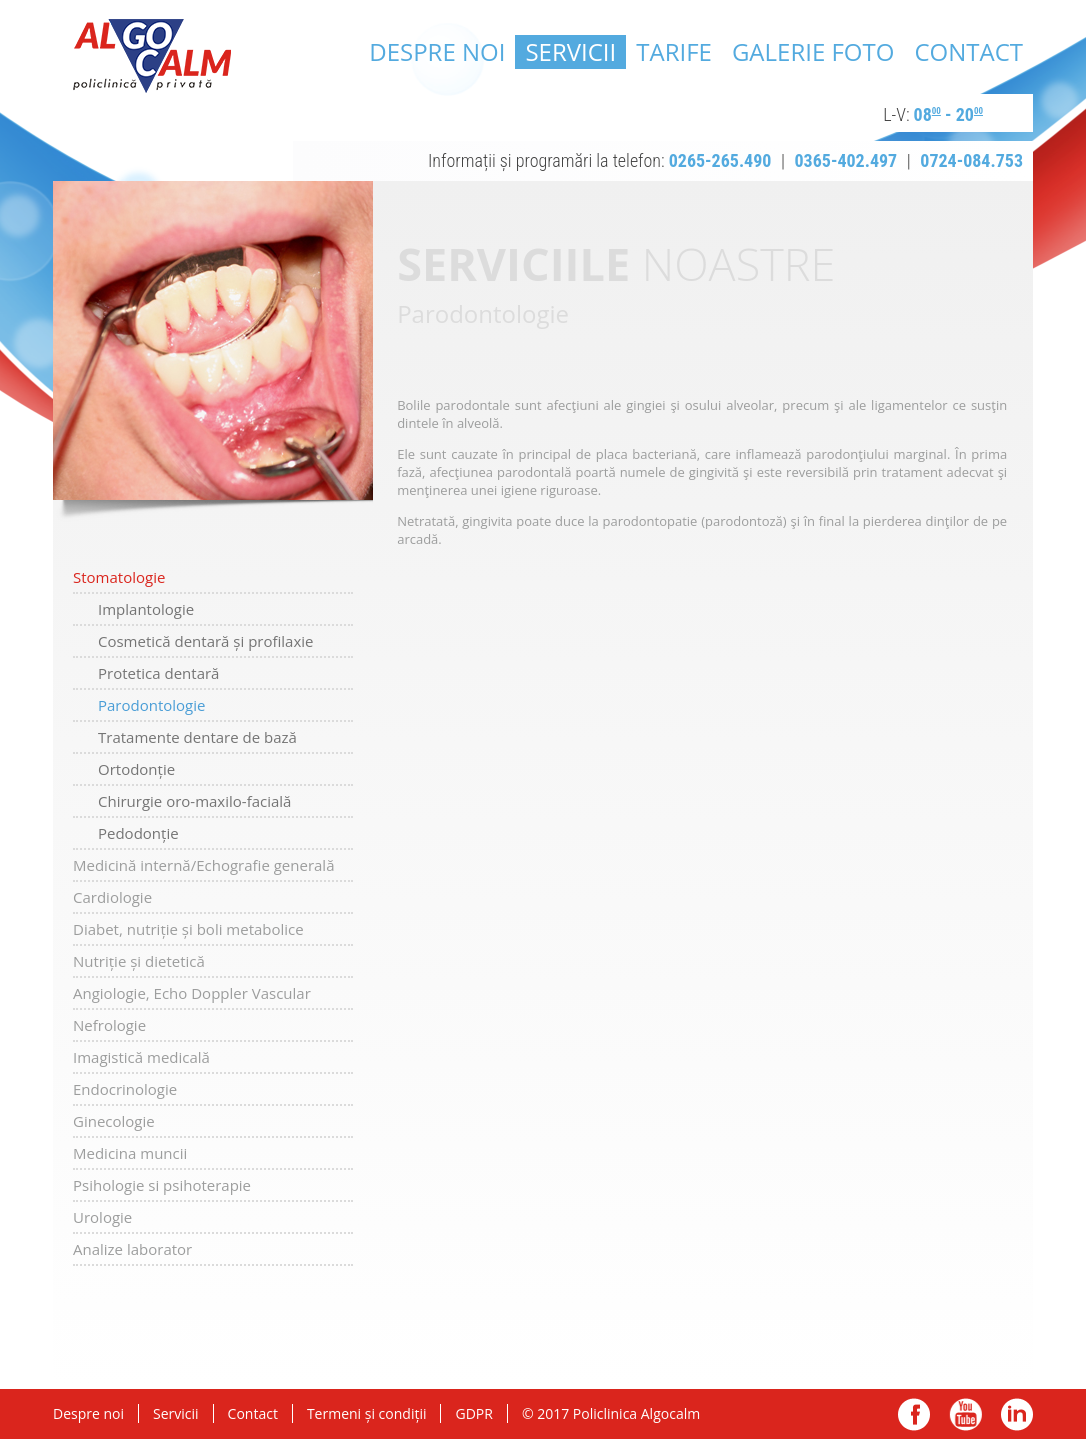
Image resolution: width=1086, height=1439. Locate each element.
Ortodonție (136, 769)
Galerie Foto (813, 51)
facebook (914, 1414)
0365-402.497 (846, 160)
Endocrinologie (125, 1089)
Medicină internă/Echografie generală (203, 865)
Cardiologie (112, 897)
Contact (968, 51)
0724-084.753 (971, 160)
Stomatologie (119, 577)
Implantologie (146, 609)
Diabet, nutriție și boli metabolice (188, 929)
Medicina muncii (130, 1153)
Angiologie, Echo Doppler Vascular (192, 993)
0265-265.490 (720, 160)
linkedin (1016, 1414)
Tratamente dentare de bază (197, 737)
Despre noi (437, 51)
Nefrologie (109, 1025)
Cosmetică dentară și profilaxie (206, 641)
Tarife (674, 51)
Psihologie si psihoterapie (162, 1185)
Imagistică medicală (141, 1057)
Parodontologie (151, 705)
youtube (965, 1414)
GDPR (473, 1413)
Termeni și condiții (367, 1413)
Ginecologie (114, 1121)
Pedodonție (138, 833)
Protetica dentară (158, 673)
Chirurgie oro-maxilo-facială (194, 801)
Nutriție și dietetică (139, 961)
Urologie (102, 1217)
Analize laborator (132, 1249)
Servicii (570, 51)
